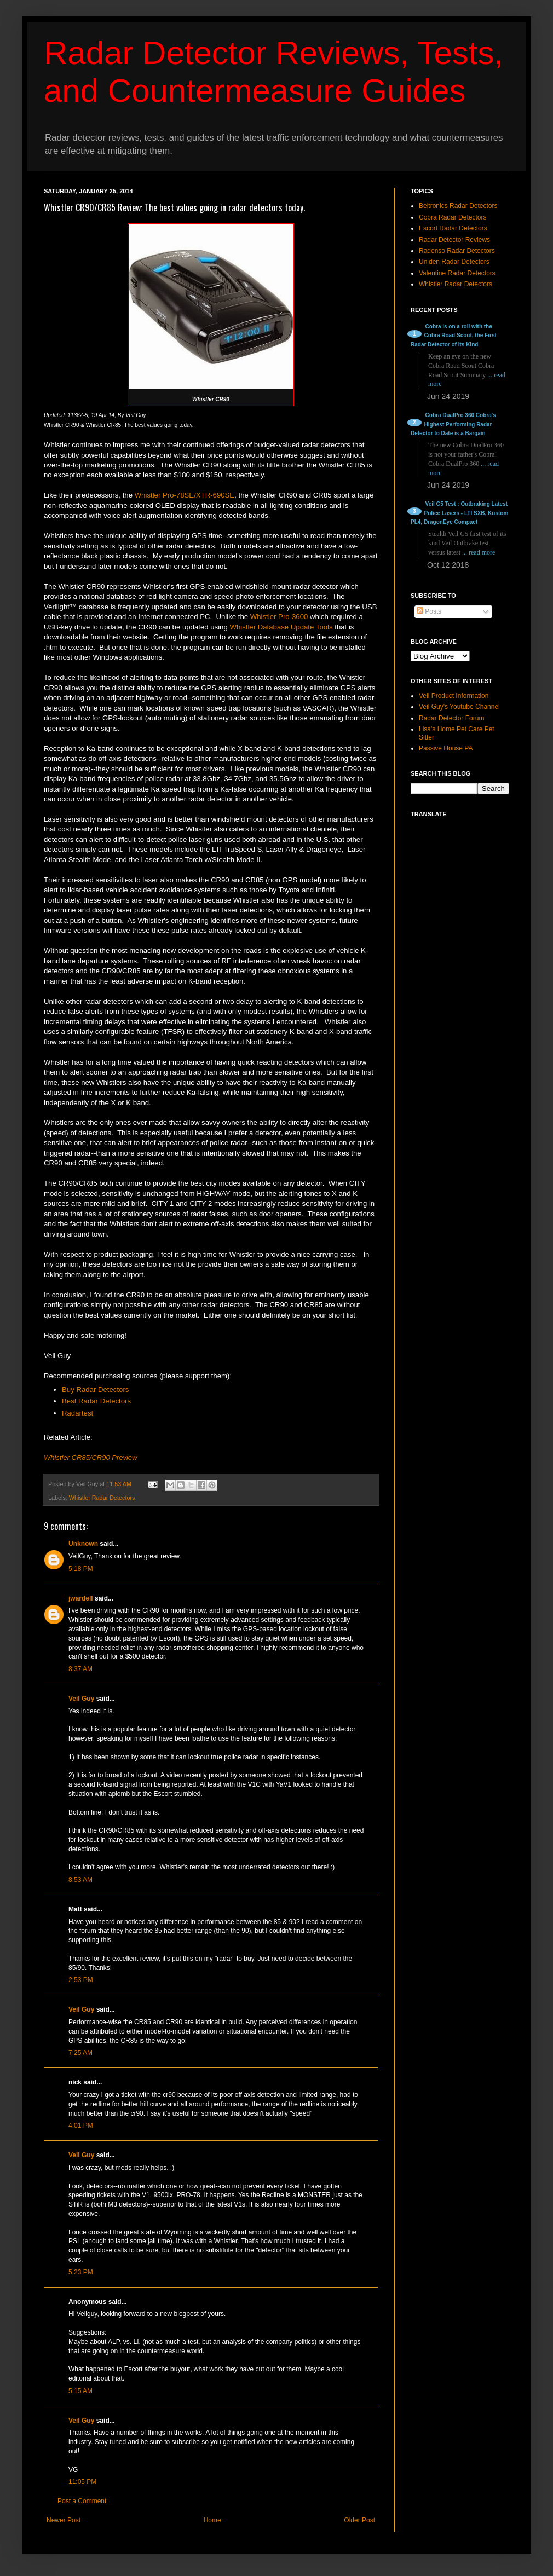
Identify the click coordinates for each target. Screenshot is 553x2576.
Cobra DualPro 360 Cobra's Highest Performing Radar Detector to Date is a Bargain (453, 424)
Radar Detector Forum (451, 718)
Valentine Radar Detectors (457, 273)
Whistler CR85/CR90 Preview (90, 1457)
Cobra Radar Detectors (452, 217)
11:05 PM (82, 2482)
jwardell (80, 1598)
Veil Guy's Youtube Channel (459, 707)
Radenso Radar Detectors (457, 251)
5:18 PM (80, 1569)
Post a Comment (81, 2501)
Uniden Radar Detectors (454, 261)
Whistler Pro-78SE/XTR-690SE (185, 495)
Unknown (83, 1543)
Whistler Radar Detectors (102, 1497)
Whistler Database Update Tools (280, 627)
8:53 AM (80, 1880)
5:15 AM (80, 2391)
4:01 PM (80, 2125)
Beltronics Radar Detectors (458, 206)
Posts (429, 611)
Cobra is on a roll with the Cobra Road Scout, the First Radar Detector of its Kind (454, 336)
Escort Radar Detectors (453, 228)
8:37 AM (80, 1669)
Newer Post (63, 2520)
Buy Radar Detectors (95, 1389)
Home (212, 2520)
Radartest (77, 1413)
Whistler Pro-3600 (279, 617)
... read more (478, 552)
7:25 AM (80, 2053)
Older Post (359, 2520)
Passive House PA (446, 748)
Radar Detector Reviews (454, 240)
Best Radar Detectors (96, 1401)
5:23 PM (80, 2272)
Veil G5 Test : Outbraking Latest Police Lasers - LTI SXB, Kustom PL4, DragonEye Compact (459, 513)
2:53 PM (80, 1980)
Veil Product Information (453, 696)
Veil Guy (81, 1698)
